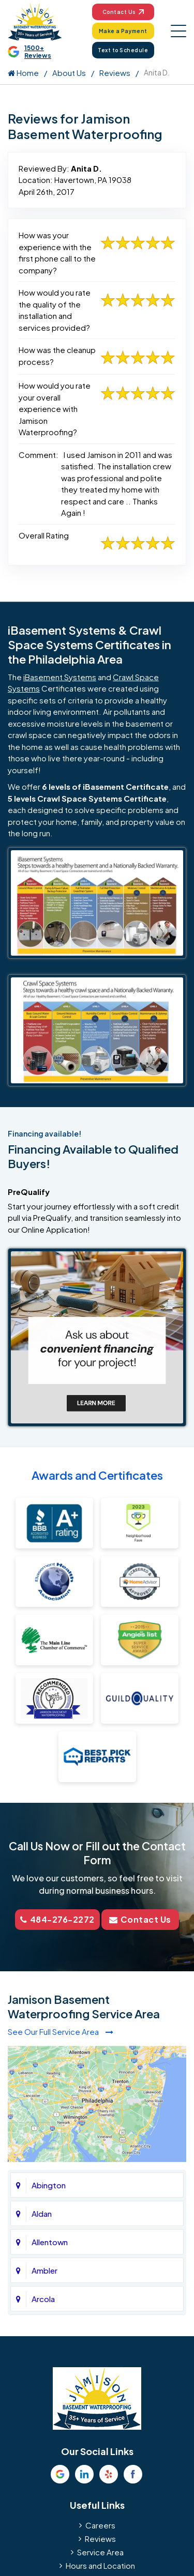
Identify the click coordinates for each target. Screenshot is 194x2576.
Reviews (114, 73)
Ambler (44, 2270)
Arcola (43, 2299)
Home (23, 73)
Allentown (50, 2242)
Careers (100, 2525)
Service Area (100, 2552)
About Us (69, 73)
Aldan (42, 2213)
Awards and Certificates (97, 1475)
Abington (49, 2185)
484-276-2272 (57, 1919)
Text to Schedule (123, 50)
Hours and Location (100, 2565)
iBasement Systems (59, 677)
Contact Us (123, 12)
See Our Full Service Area (60, 2031)
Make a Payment (123, 31)
